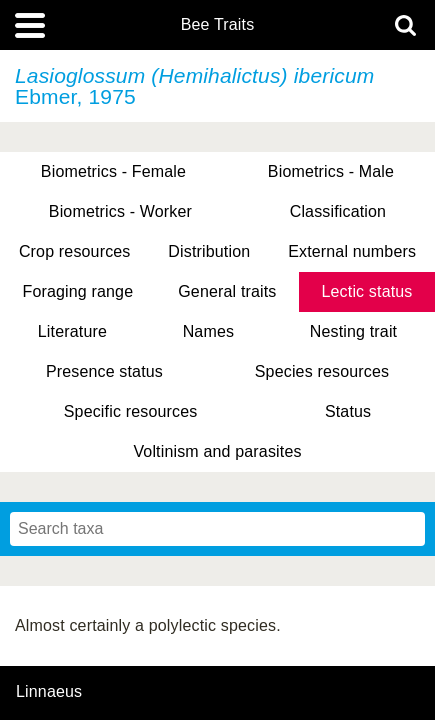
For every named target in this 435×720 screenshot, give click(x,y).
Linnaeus (49, 692)
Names (208, 331)
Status (348, 411)
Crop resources (75, 251)
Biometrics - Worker (120, 211)
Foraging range (77, 291)
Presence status (104, 371)
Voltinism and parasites (217, 451)
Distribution (209, 251)
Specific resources (131, 411)
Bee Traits (218, 25)
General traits (227, 291)
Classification (338, 211)
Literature (72, 331)
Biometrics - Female (113, 171)
